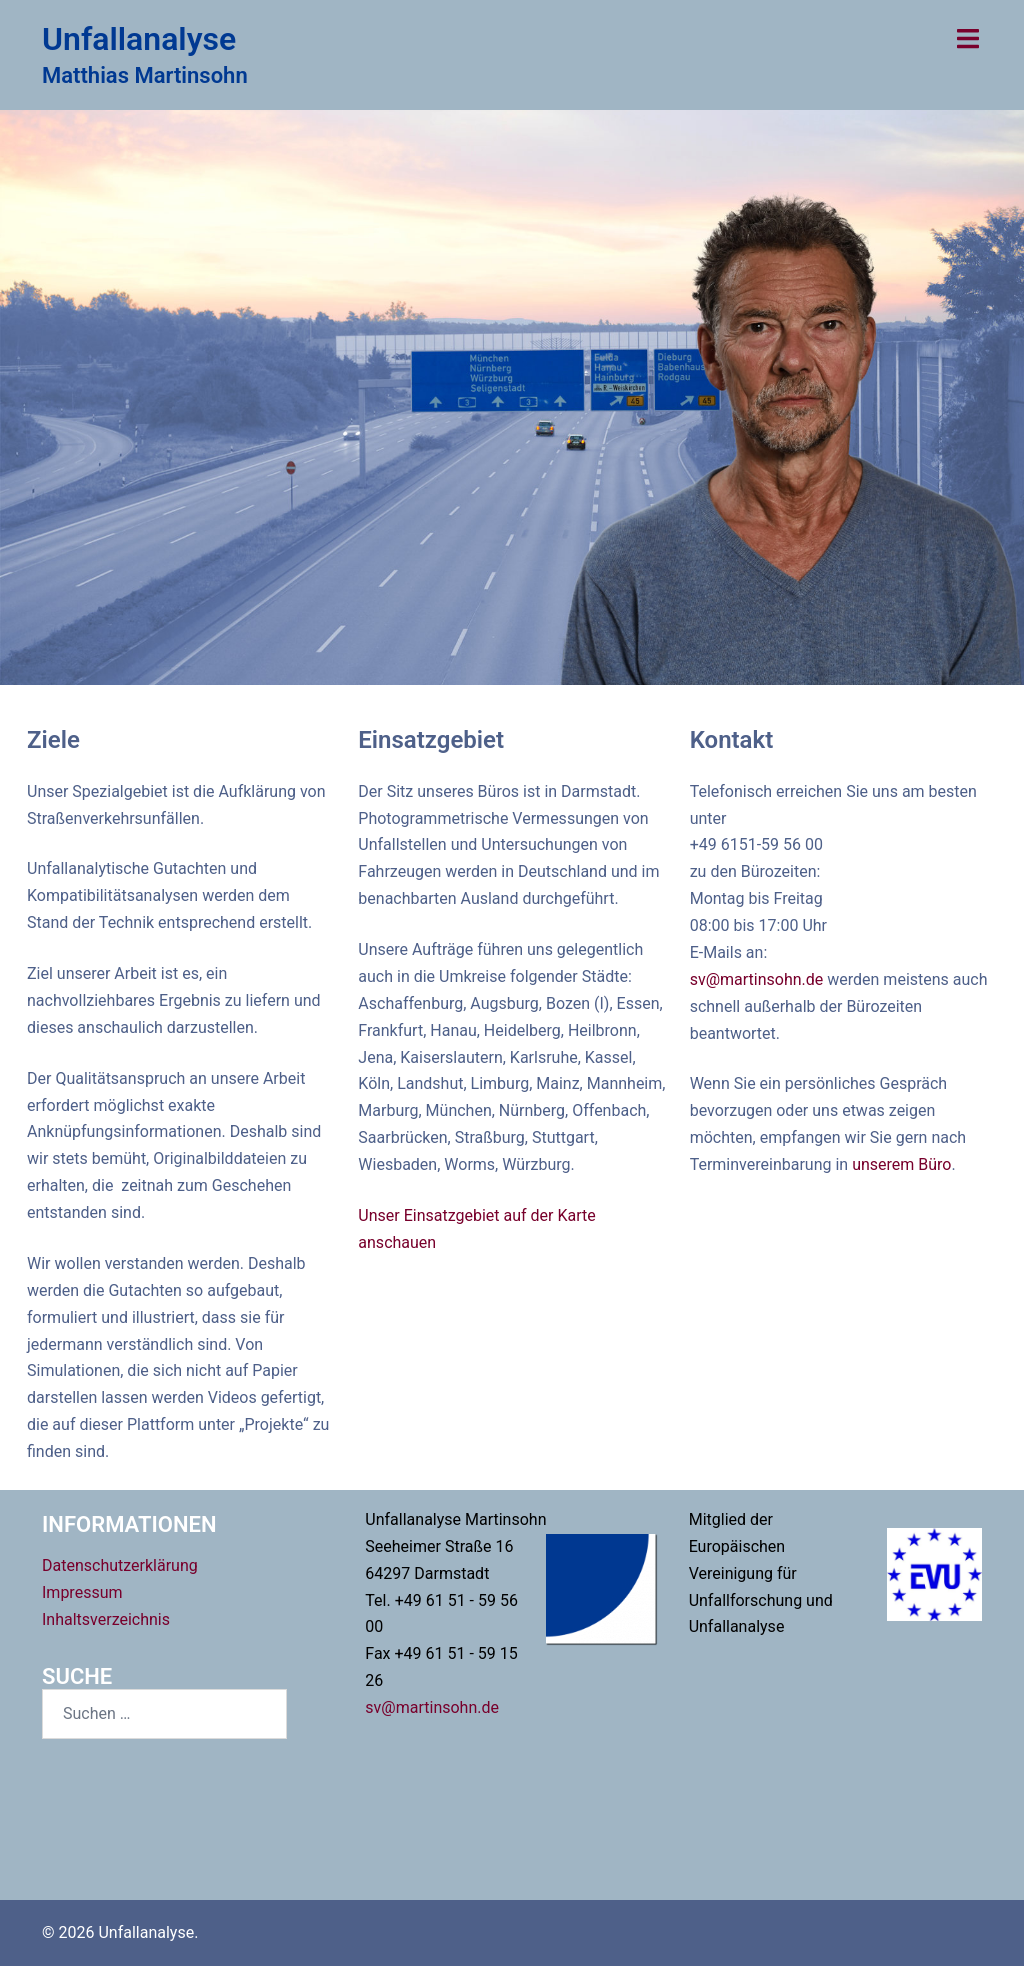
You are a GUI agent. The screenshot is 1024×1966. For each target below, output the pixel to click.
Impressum (82, 1592)
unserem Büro (901, 1164)
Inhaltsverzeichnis (106, 1619)
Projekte (512, 473)
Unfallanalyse (139, 39)
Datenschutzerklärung (120, 1565)
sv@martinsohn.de (759, 979)
